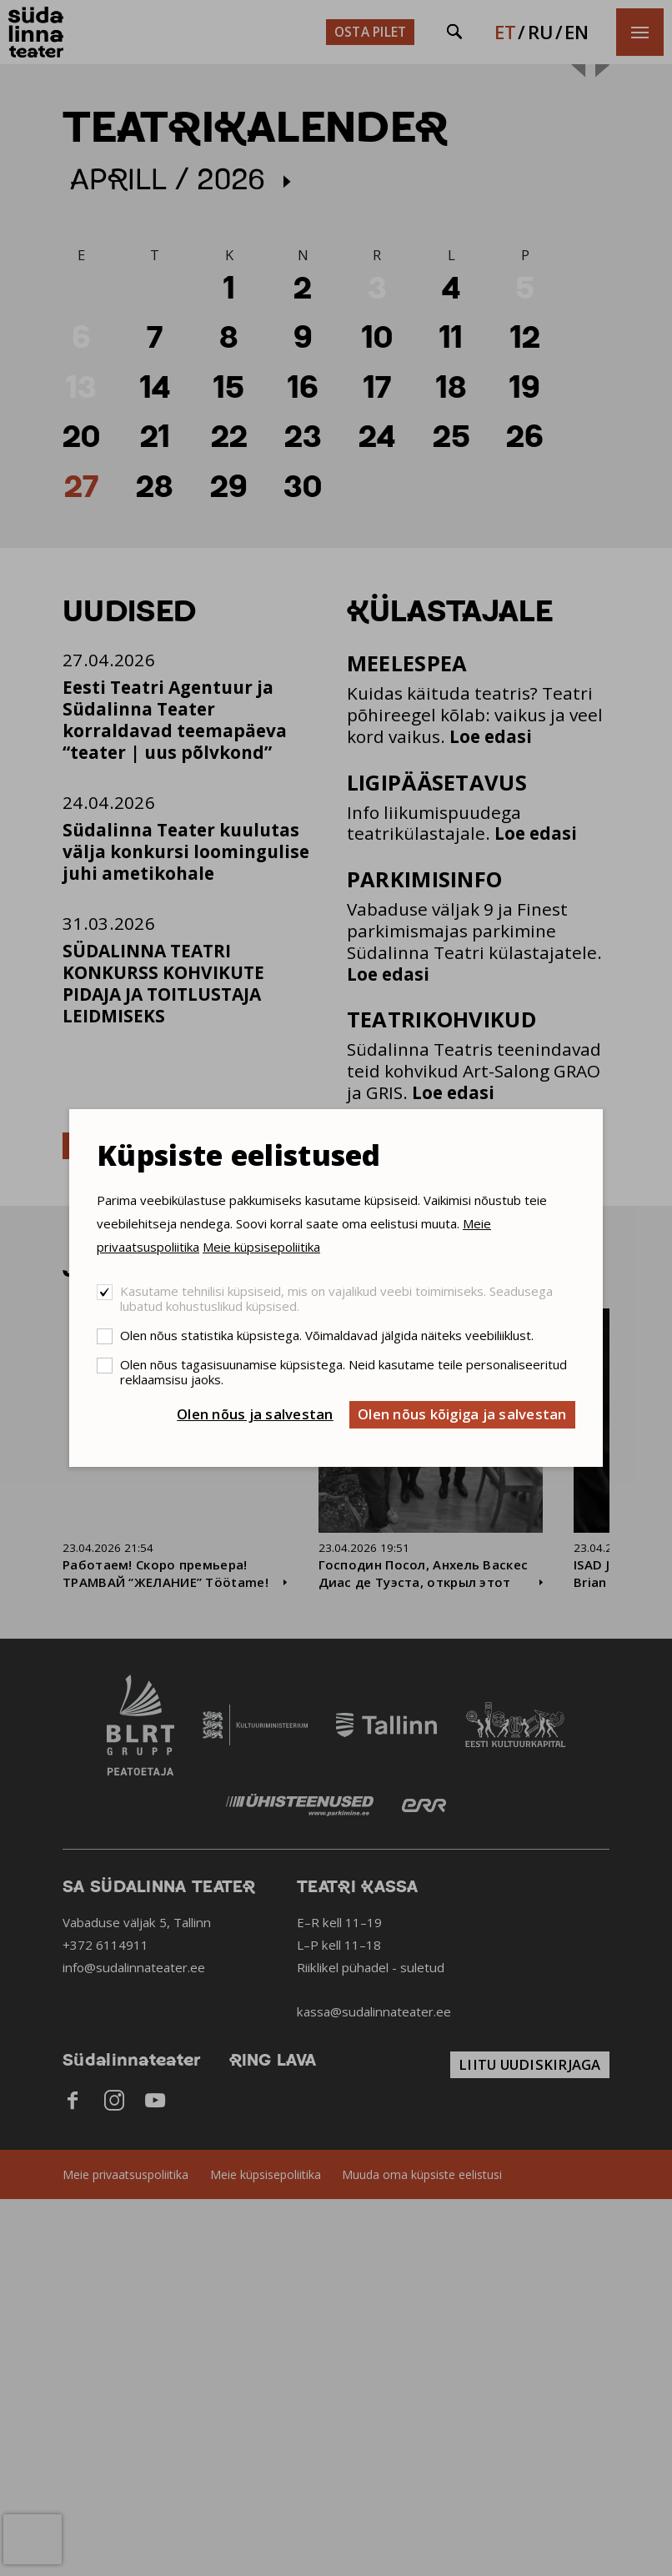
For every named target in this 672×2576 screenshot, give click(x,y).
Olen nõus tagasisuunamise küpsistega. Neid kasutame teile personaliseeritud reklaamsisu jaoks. (343, 1372)
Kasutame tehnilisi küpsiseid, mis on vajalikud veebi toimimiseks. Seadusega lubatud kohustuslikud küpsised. (336, 1298)
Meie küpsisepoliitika (261, 1246)
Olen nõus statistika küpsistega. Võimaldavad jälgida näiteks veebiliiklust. (327, 1335)
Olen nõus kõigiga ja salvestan (462, 1414)
